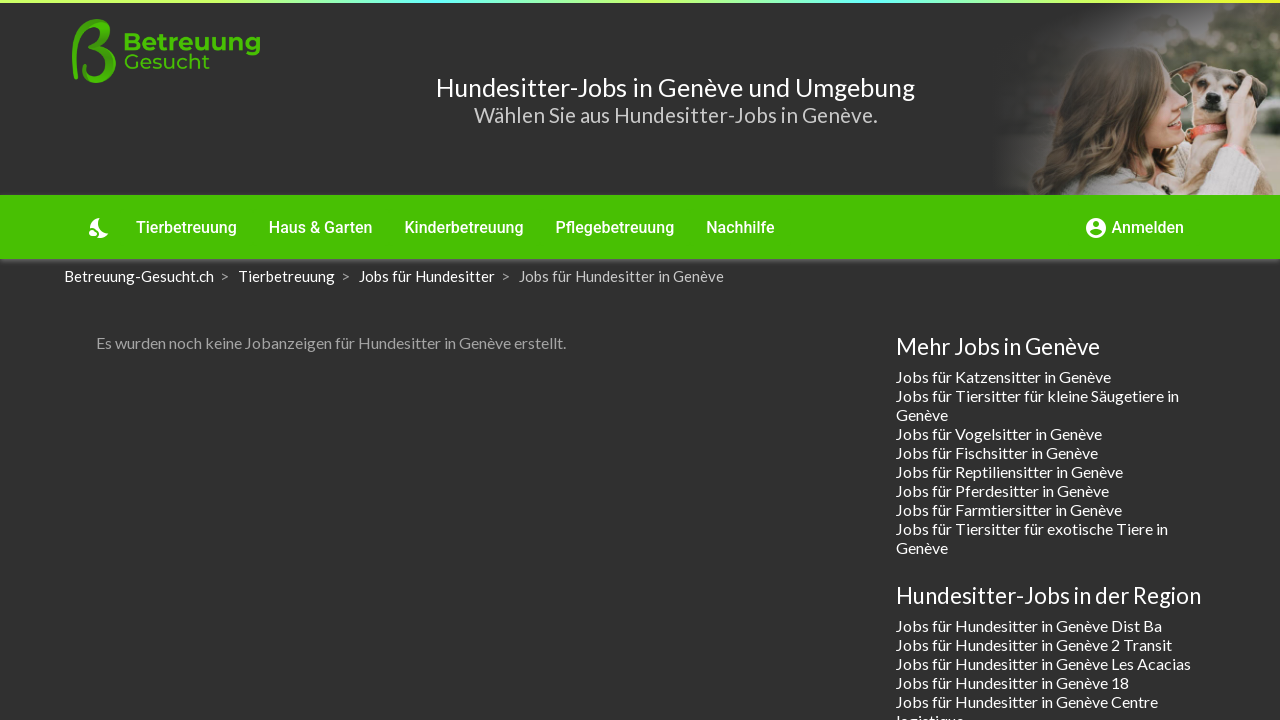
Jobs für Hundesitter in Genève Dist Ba (1029, 625)
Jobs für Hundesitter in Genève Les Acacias (1043, 663)
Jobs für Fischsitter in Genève (997, 452)
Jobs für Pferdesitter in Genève (1002, 490)
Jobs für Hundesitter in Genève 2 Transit (1034, 644)
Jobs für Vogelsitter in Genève (999, 433)
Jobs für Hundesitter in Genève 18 (1012, 682)
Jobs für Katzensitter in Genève (1003, 376)
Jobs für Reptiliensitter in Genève (1009, 471)
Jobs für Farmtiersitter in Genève (1009, 509)
